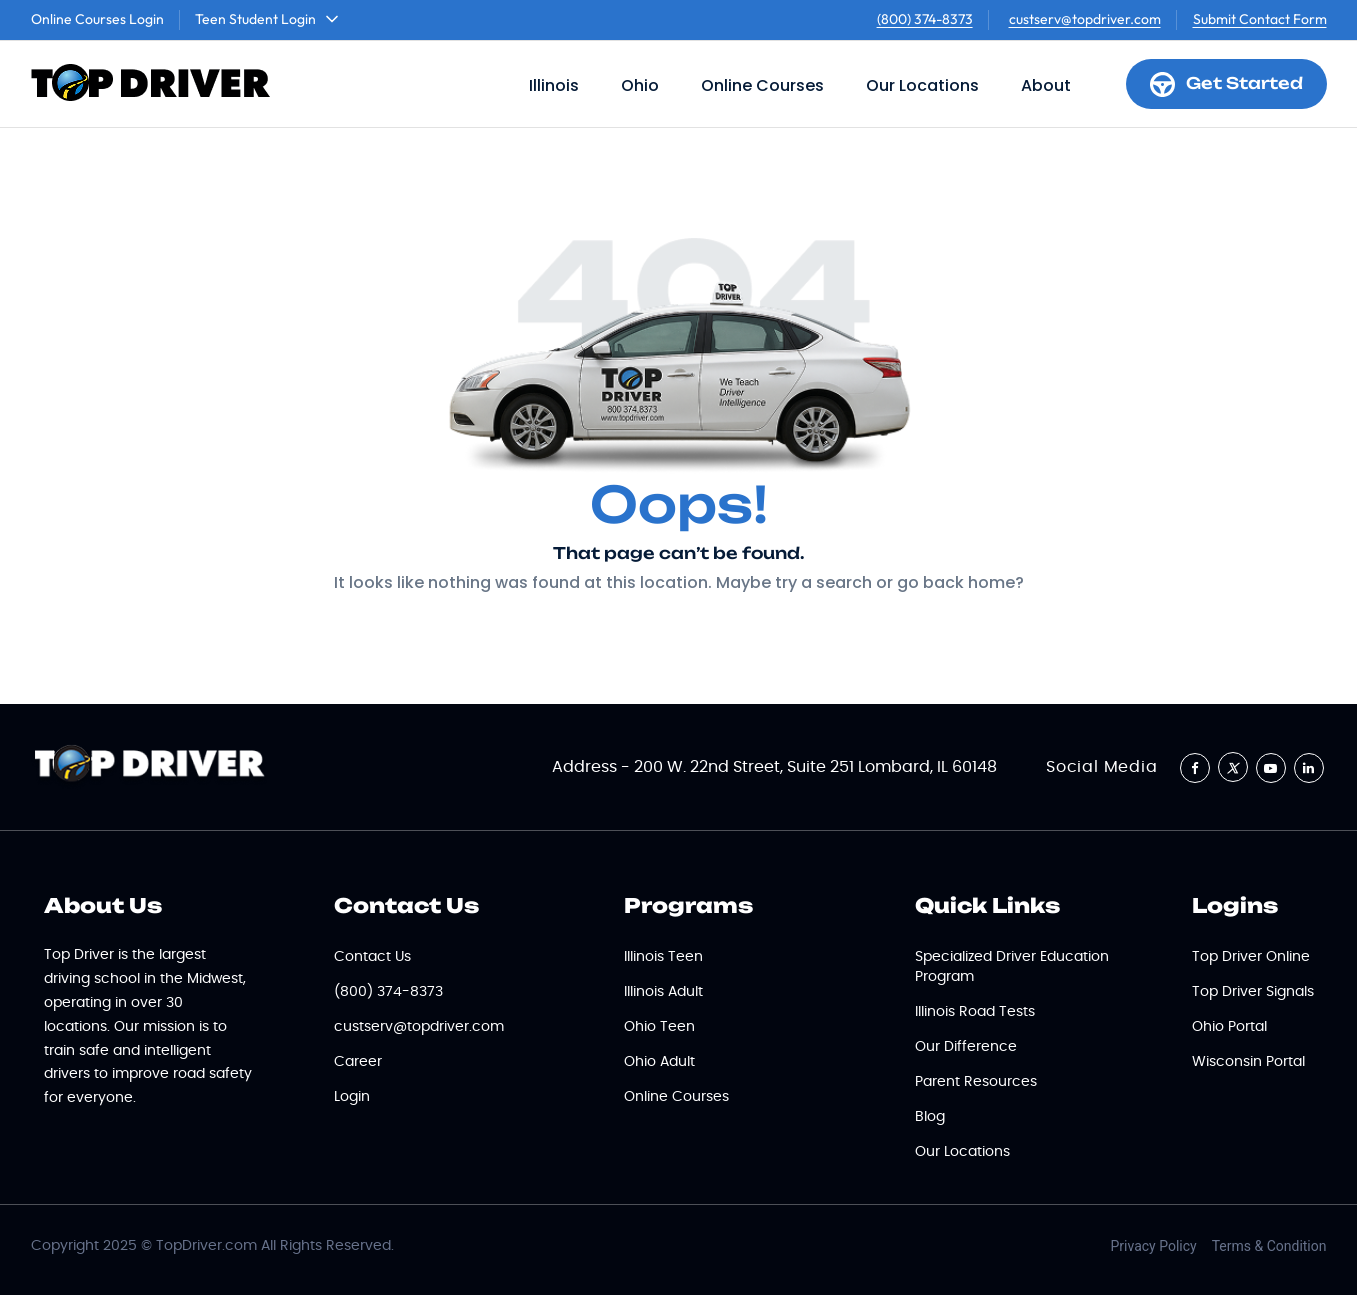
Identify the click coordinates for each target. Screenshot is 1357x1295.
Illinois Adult (663, 992)
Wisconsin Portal (1248, 1062)
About (1046, 85)
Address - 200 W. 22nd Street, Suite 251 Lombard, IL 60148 (774, 767)
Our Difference (966, 1047)
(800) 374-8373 (925, 19)
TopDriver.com (206, 1246)
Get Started (1226, 84)
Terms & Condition (1269, 1246)
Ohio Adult (659, 1062)
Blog (930, 1117)
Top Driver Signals (1253, 992)
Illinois (554, 85)
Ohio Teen (659, 1027)
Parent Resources (976, 1082)
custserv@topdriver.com (1085, 19)
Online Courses (762, 85)
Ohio (640, 85)
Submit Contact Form (1260, 19)
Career (358, 1062)
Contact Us (372, 957)
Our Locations (922, 85)
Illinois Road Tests (975, 1012)
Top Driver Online (1251, 957)
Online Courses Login (97, 19)
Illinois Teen (663, 957)
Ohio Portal (1229, 1027)
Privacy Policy (1154, 1246)
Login (352, 1097)
